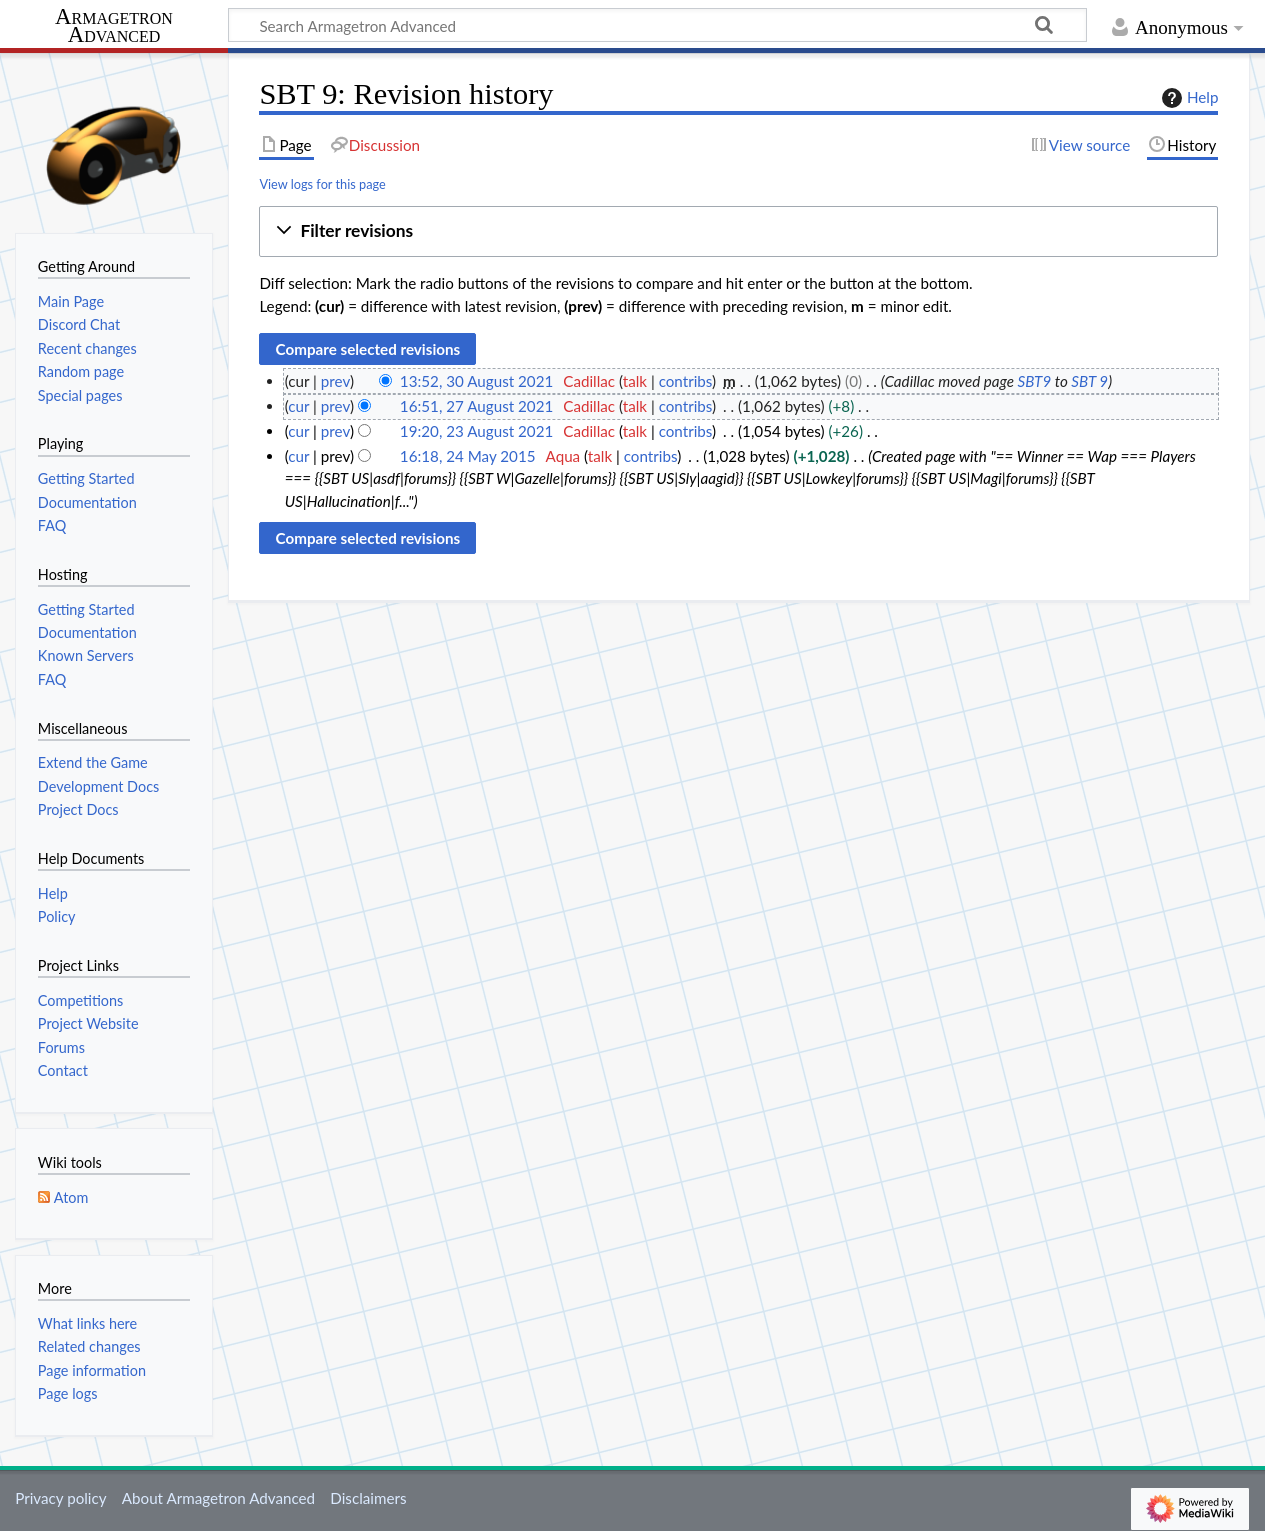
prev (335, 381)
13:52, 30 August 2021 (476, 381)
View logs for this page (322, 184)
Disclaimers (368, 1498)
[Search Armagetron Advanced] (657, 25)
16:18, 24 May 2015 (468, 456)
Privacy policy (60, 1498)
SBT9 (1035, 381)
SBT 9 (1089, 381)
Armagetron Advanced (114, 26)
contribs (685, 381)
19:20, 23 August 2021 (476, 431)
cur (298, 406)
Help (1187, 98)
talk (635, 381)
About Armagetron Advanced (218, 1498)
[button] (738, 231)
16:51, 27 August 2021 (476, 406)
